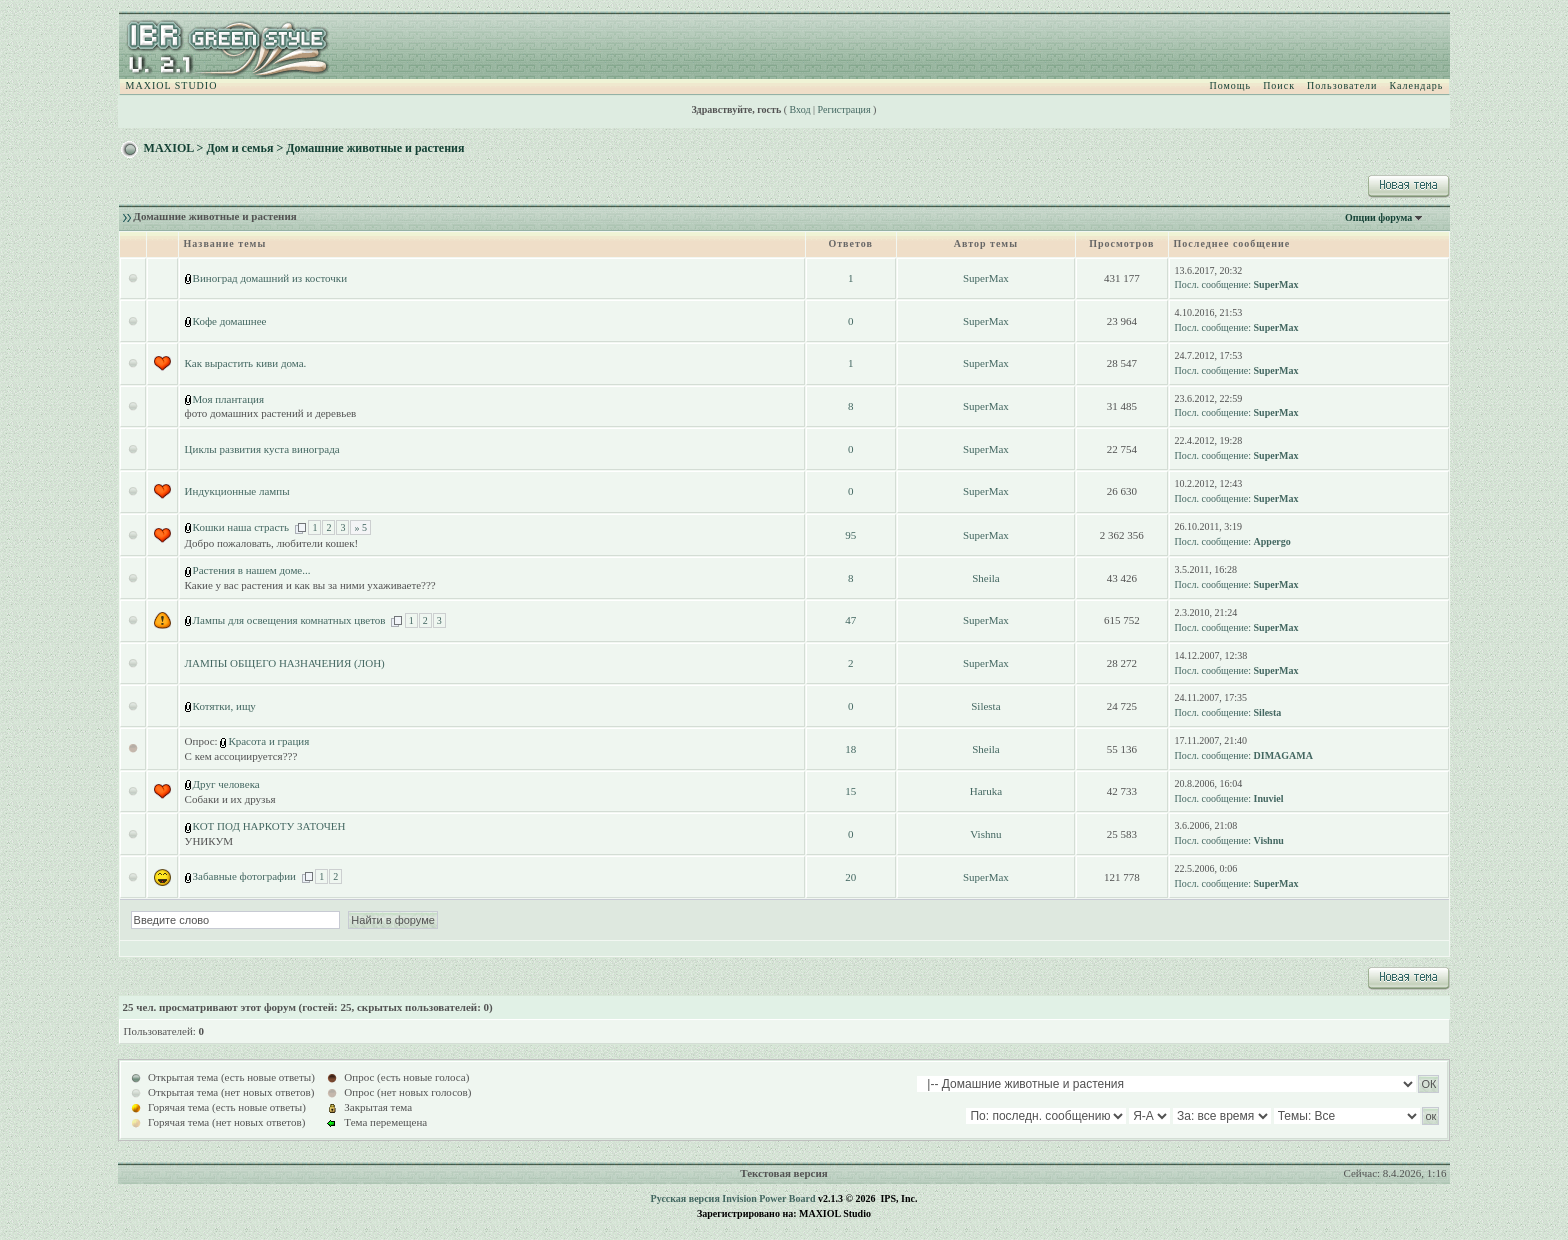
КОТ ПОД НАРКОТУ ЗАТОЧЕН (269, 826)
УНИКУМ (209, 841)
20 (850, 877)
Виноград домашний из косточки (270, 278)
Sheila (986, 578)
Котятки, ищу (224, 706)
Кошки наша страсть (241, 527)
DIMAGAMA (1283, 755)
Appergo (1272, 541)
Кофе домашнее (230, 321)
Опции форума (1378, 217)
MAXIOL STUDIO (172, 85)
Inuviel (1269, 798)
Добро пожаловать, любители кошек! (272, 543)
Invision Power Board (768, 1198)
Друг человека (226, 784)
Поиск (1279, 85)
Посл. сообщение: (1213, 284)
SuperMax (986, 278)
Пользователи (1342, 85)
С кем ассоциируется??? (241, 756)
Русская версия (685, 1198)
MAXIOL (169, 148)
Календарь (1416, 85)
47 (850, 620)
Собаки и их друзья (230, 799)
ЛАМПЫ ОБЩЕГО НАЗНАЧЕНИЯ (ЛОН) (285, 663)
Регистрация (844, 109)
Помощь (1231, 85)
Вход (800, 109)
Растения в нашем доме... (252, 570)
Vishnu (985, 834)
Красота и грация (268, 741)
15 (850, 791)
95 (850, 535)
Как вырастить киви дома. (246, 363)
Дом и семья (239, 148)
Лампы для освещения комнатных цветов (289, 620)
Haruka (986, 791)
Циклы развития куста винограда (262, 449)
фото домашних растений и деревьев (271, 413)
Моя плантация (228, 399)
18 (850, 749)
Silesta (985, 706)
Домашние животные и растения (375, 148)
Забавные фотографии (244, 876)
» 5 (360, 527)
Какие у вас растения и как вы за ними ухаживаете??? (310, 585)
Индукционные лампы (237, 491)
